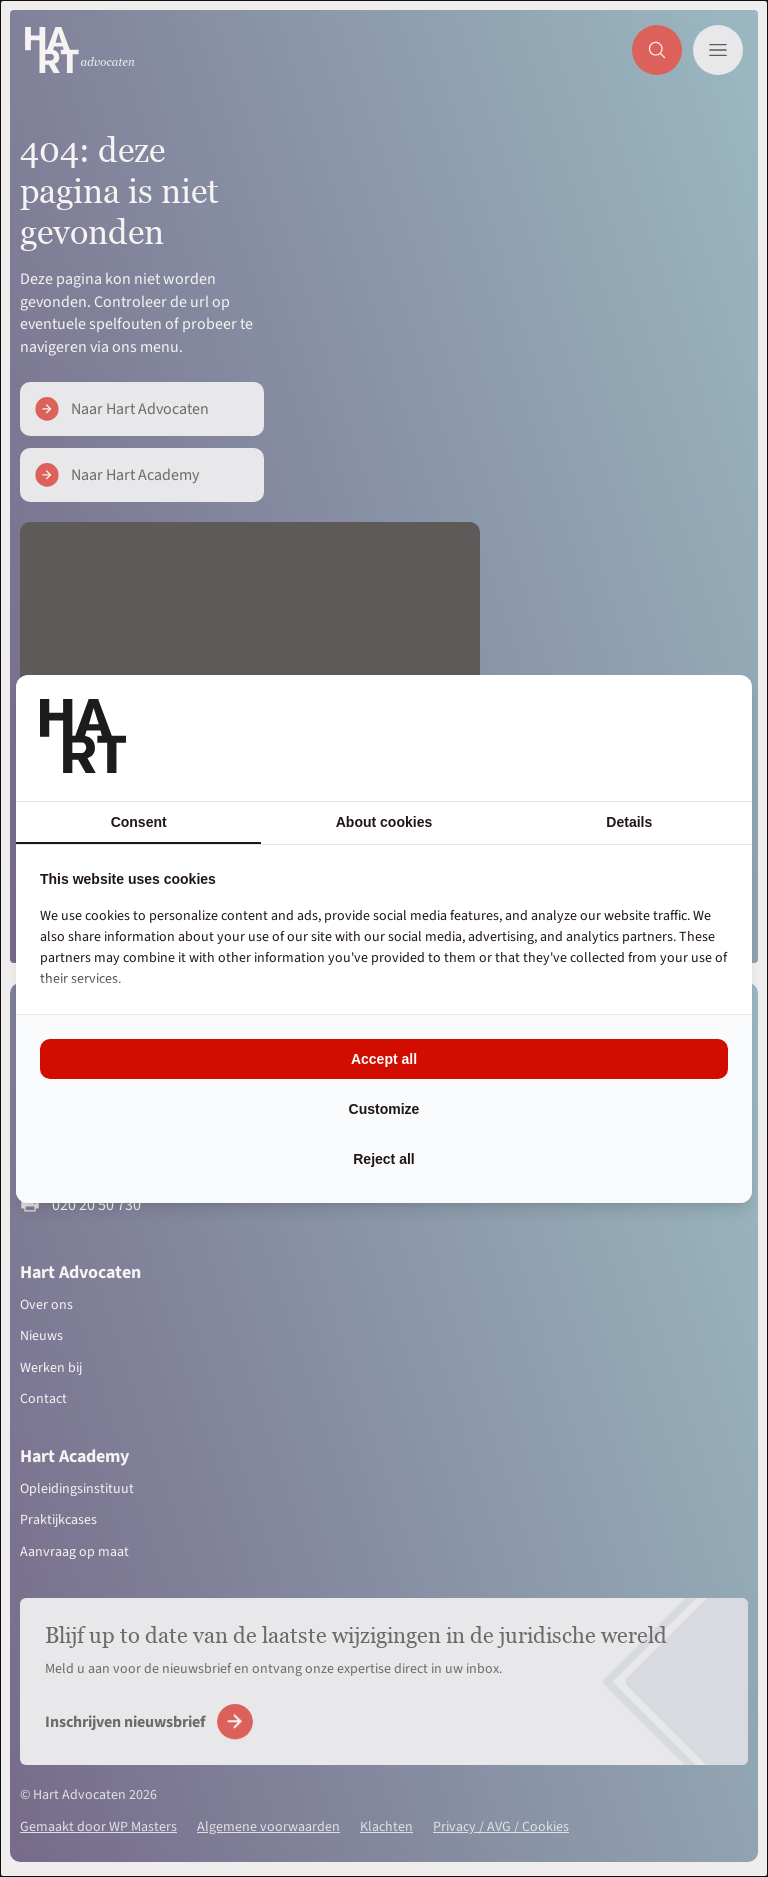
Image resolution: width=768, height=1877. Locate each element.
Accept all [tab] (384, 1059)
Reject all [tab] (383, 1159)
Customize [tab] (384, 1109)
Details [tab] (629, 822)
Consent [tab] (139, 822)
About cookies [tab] (384, 822)
